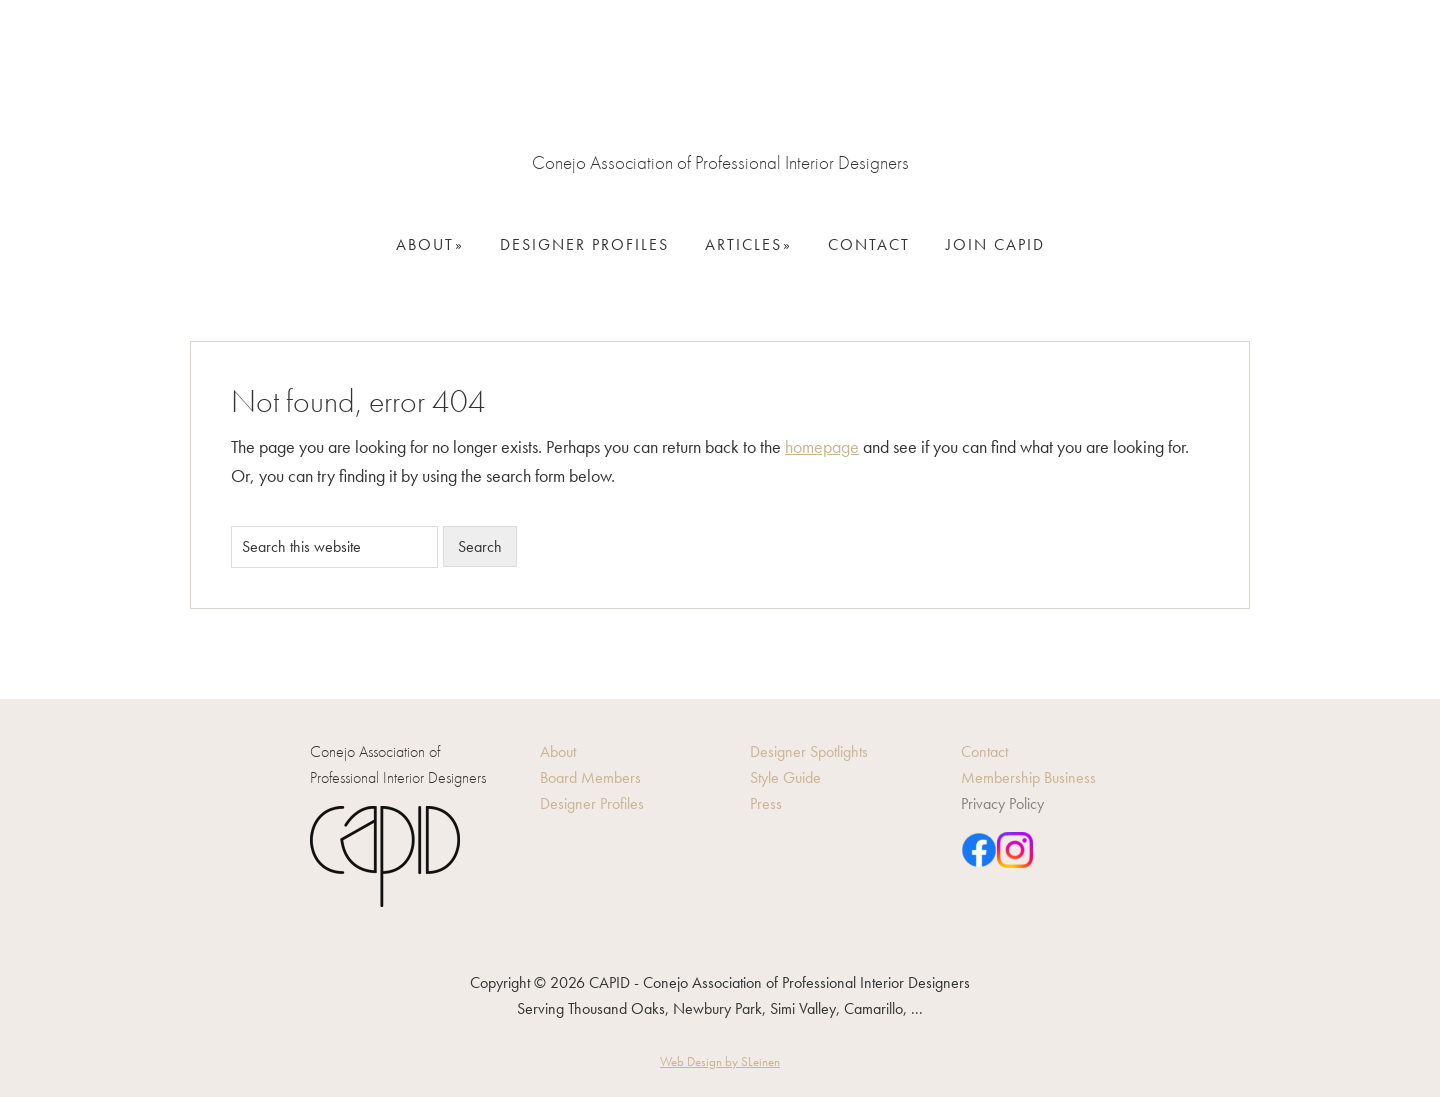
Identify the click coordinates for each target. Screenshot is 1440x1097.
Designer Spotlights (809, 751)
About (558, 751)
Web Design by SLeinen (720, 1061)
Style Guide (785, 777)
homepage (822, 446)
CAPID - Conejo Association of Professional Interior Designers (720, 90)
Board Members (590, 777)
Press (766, 803)
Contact (984, 751)
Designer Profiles (592, 803)
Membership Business (1028, 777)
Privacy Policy (1002, 803)
